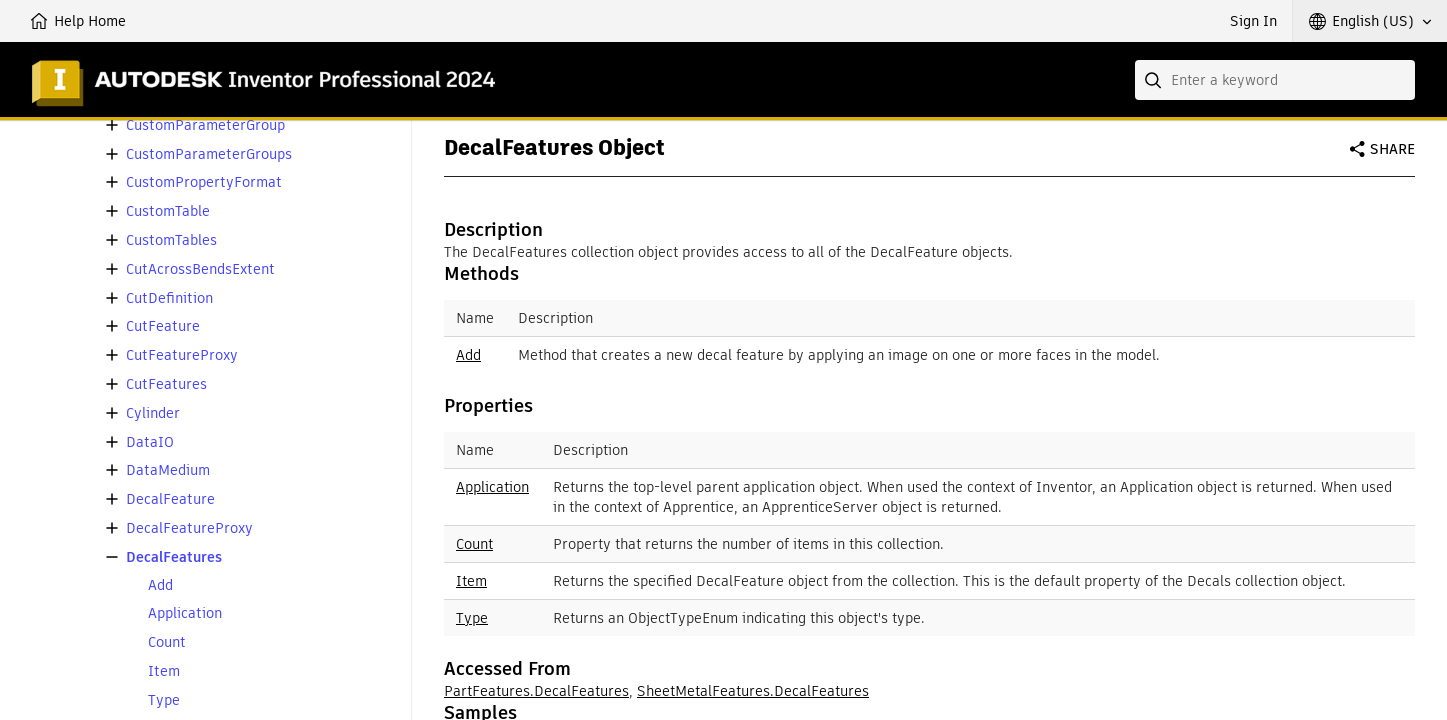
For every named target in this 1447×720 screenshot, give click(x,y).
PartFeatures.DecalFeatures (536, 691)
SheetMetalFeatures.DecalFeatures (753, 691)
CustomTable (168, 211)
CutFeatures (166, 384)
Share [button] (1392, 149)
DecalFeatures (174, 557)
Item (164, 671)
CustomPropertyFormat (204, 182)
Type (164, 700)
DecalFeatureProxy (189, 528)
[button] (1370, 21)
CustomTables (171, 240)
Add (160, 585)
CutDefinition (169, 298)
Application (185, 613)
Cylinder (153, 413)
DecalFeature (170, 499)
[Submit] (1155, 80)
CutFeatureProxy (182, 355)
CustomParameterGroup (205, 125)
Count (167, 642)
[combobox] (1275, 80)
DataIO (150, 442)
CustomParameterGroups (209, 154)
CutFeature (163, 326)
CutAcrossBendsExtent (200, 269)
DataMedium (168, 470)
